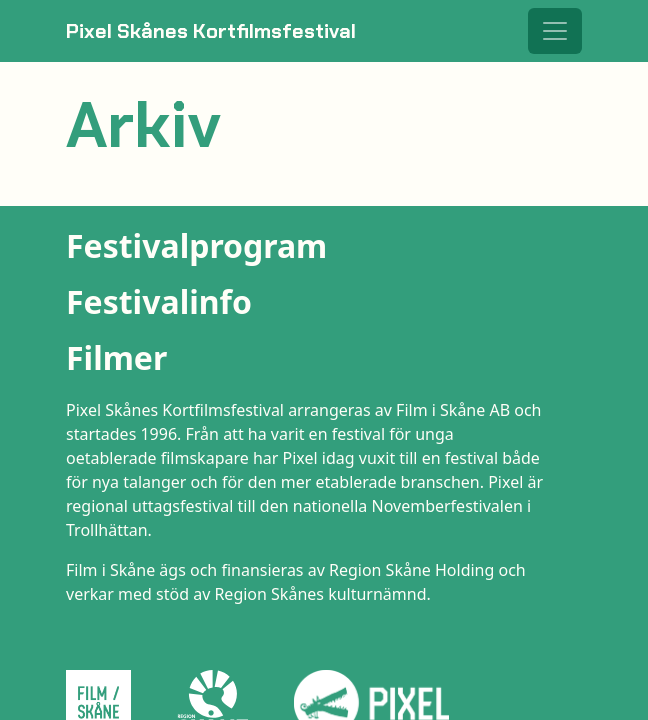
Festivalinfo (159, 301)
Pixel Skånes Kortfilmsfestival (211, 31)
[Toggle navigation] (555, 31)
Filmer (116, 357)
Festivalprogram (196, 245)
